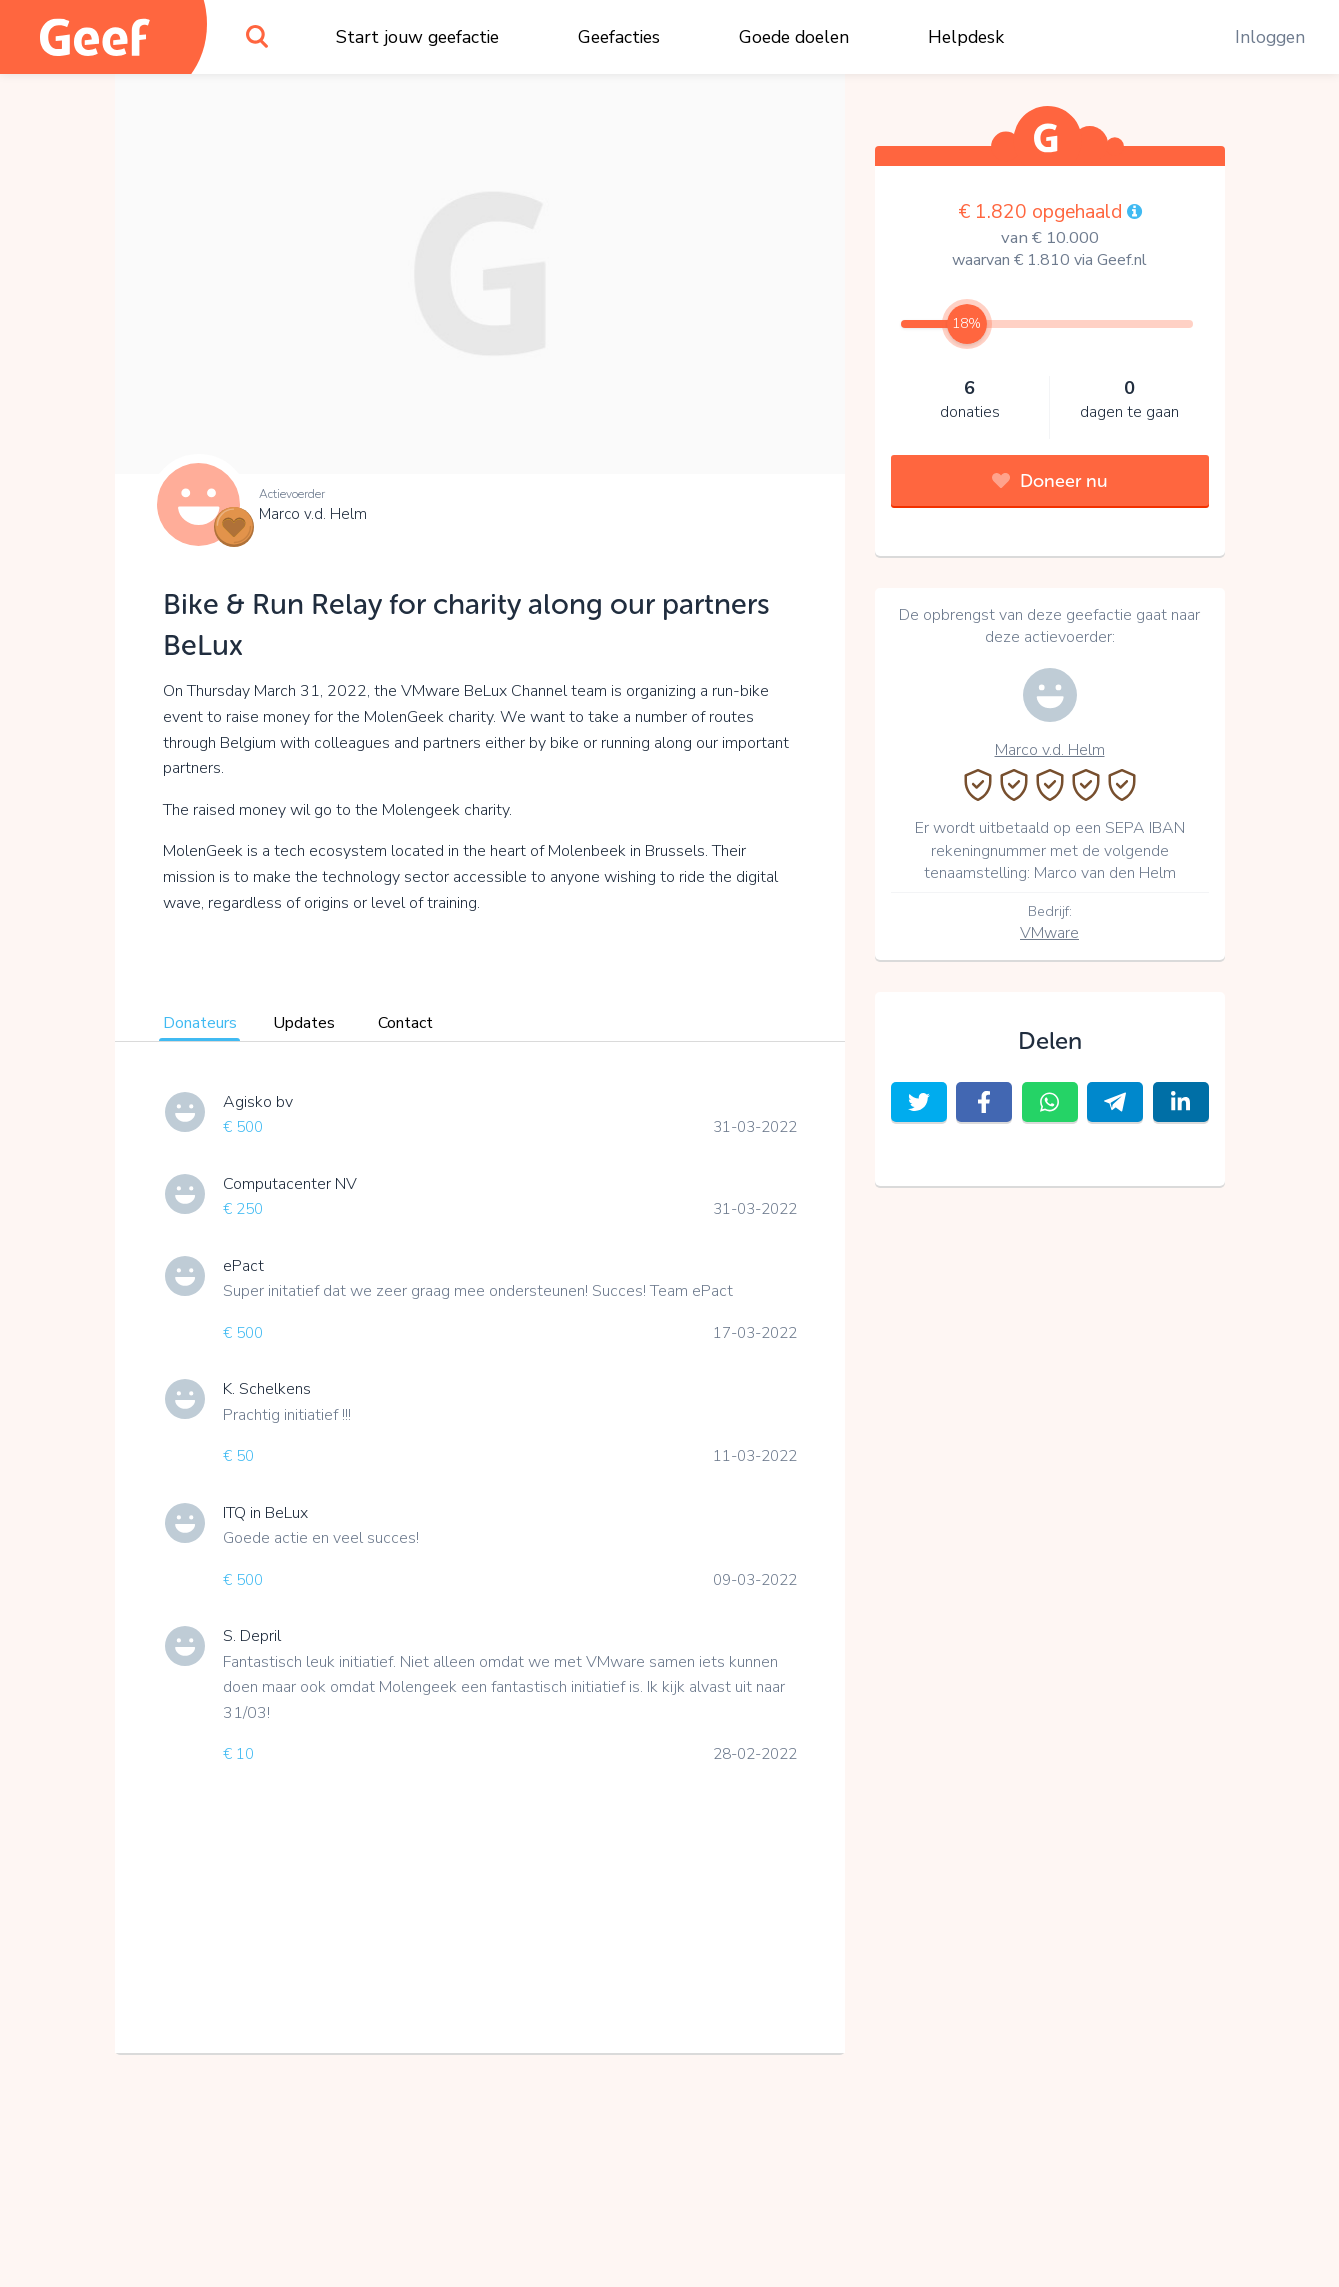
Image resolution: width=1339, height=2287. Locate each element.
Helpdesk (966, 37)
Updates (304, 1023)
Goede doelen (794, 37)
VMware (1049, 933)
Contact (405, 1023)
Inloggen (1270, 37)
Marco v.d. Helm (313, 514)
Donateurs (200, 1023)
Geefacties (619, 37)
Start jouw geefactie (417, 37)
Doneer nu (1050, 481)
